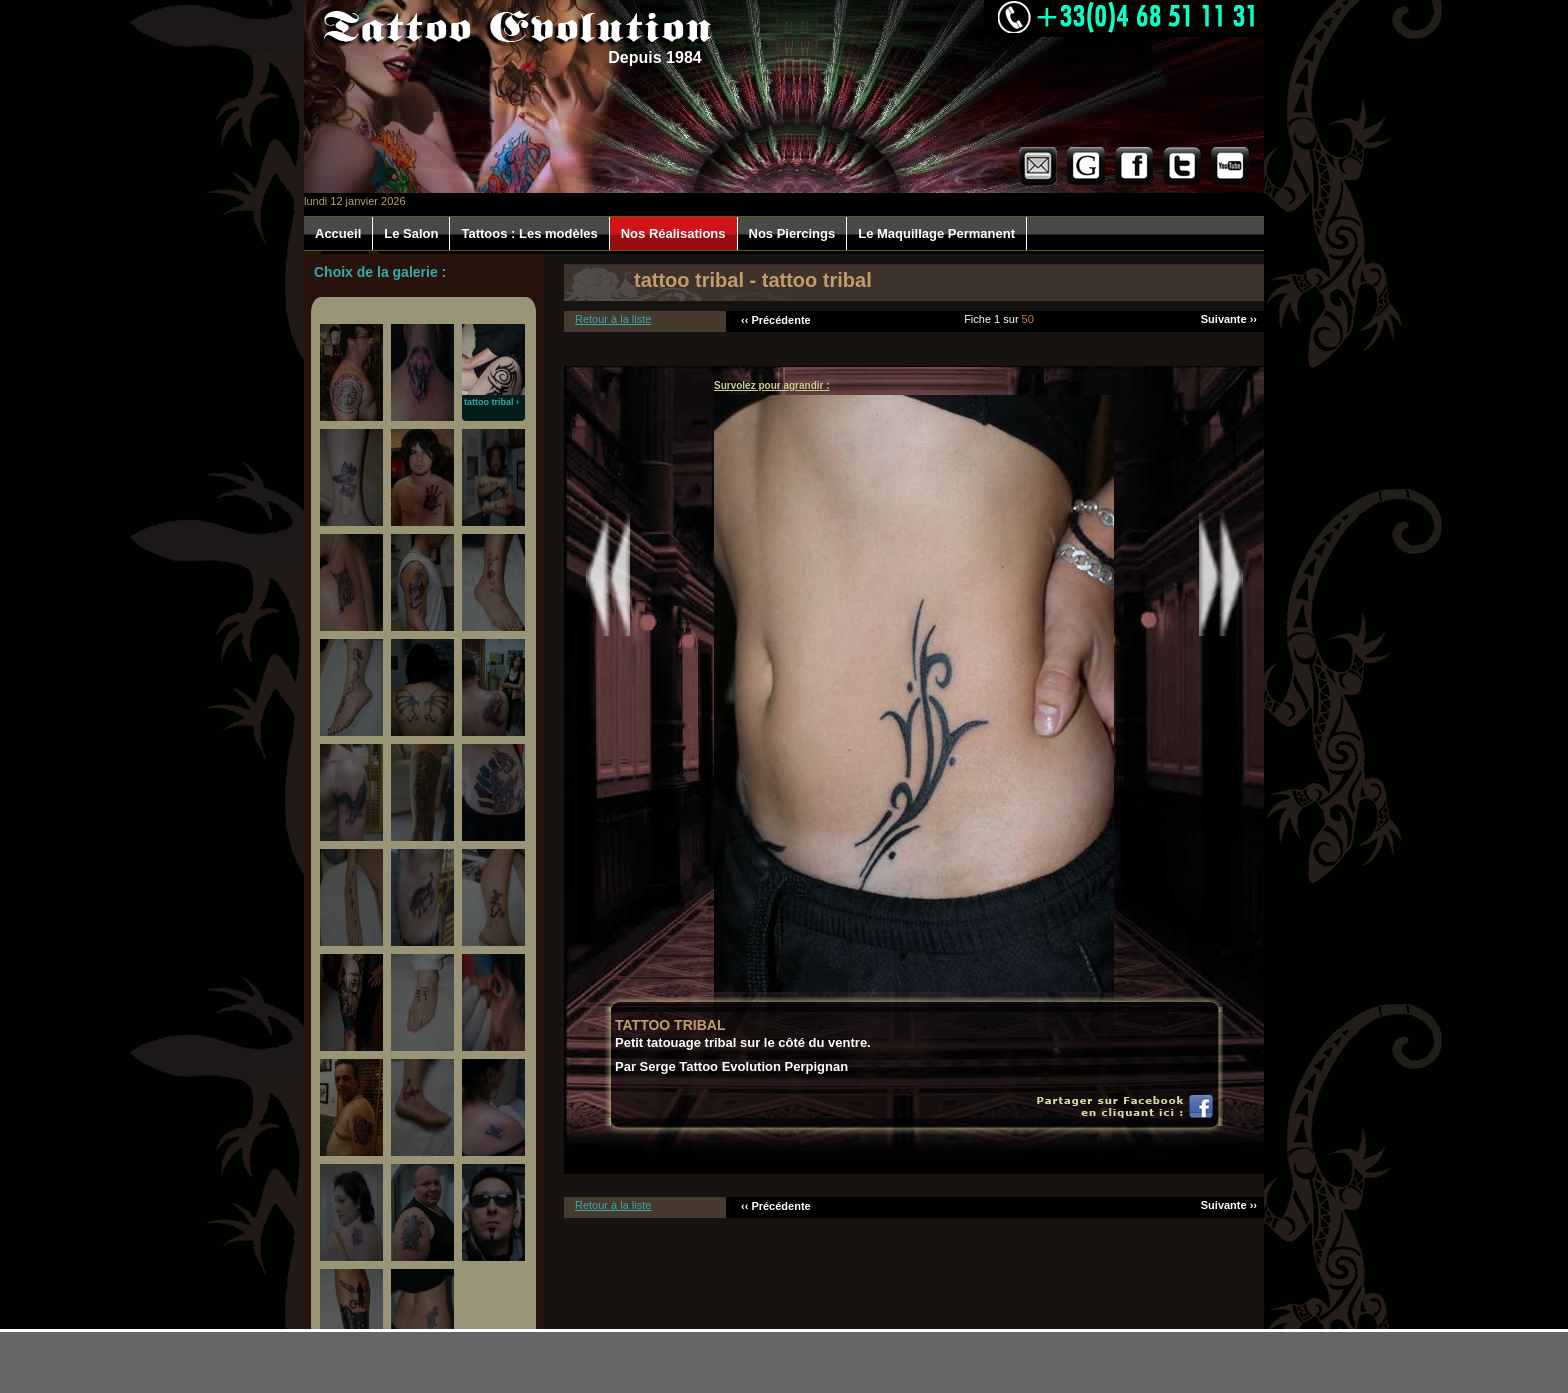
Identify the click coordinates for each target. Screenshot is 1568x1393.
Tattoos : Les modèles (529, 233)
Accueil (338, 233)
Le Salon (411, 233)
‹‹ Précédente (776, 320)
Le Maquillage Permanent (936, 233)
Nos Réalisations (673, 233)
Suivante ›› (1229, 319)
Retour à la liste (613, 319)
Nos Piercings (792, 233)
